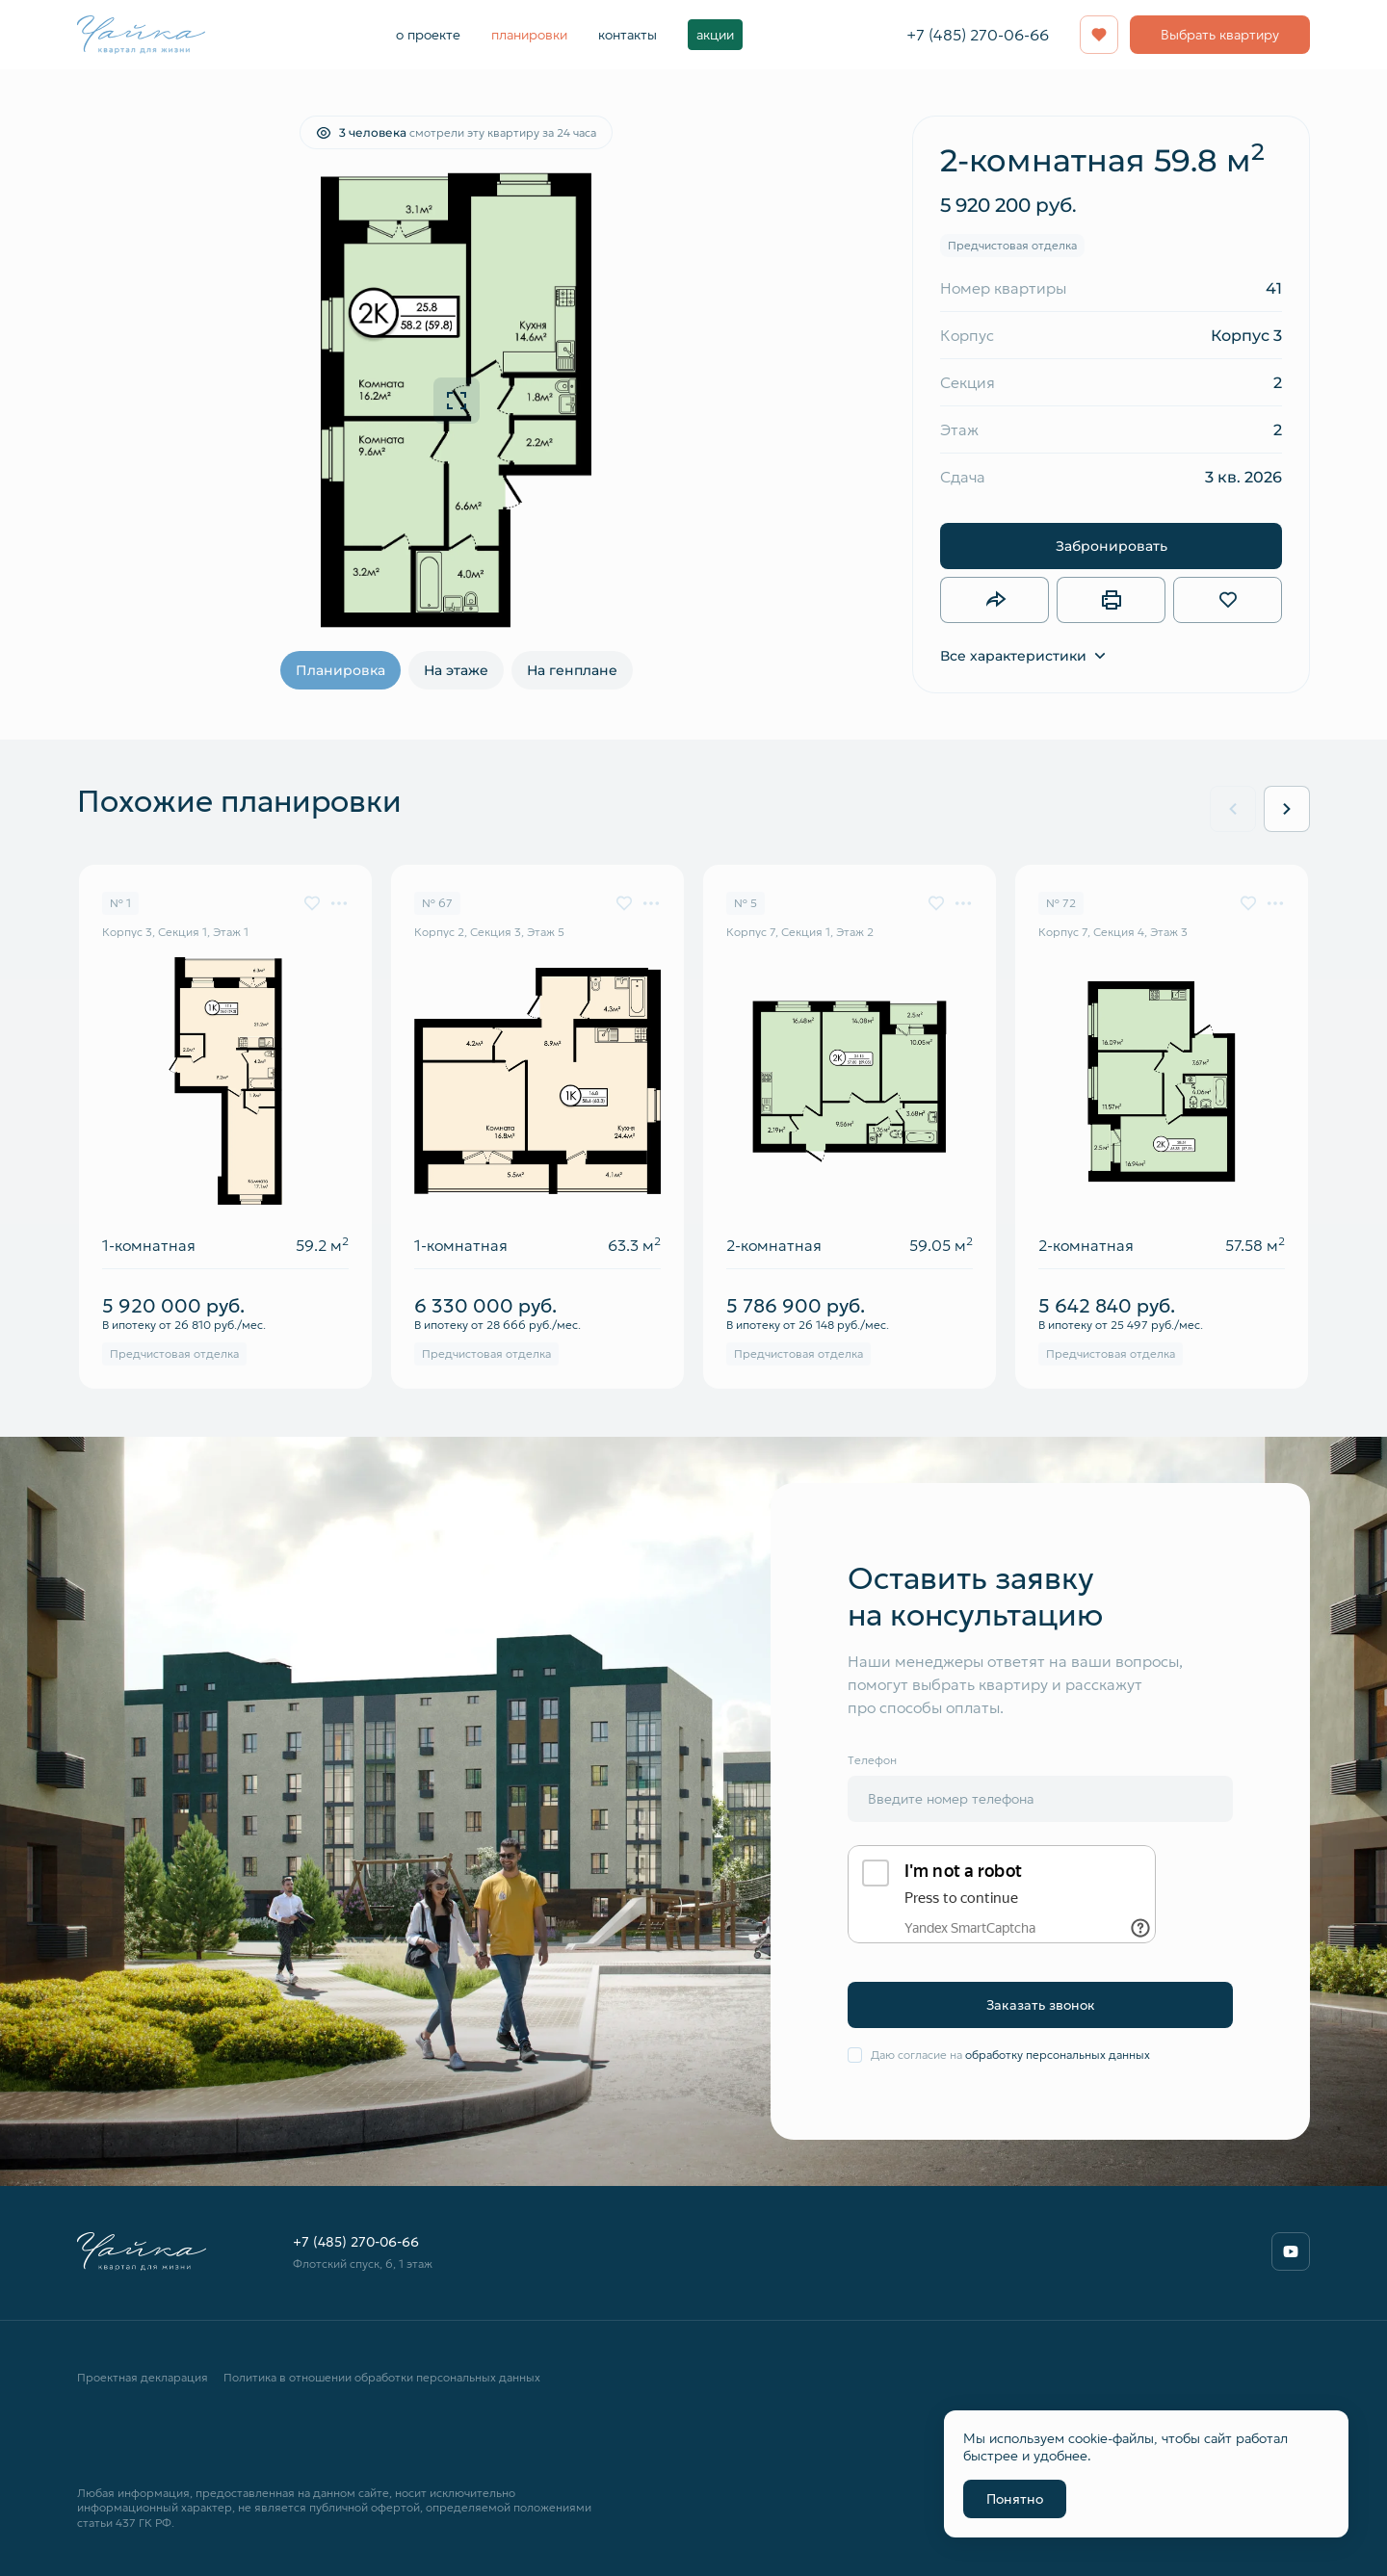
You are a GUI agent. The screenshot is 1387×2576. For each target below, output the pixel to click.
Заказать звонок (1040, 2005)
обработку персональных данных (1057, 2054)
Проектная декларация (142, 2377)
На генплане (572, 670)
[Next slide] (1287, 809)
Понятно (1014, 2499)
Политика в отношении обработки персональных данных (381, 2377)
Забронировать (1111, 545)
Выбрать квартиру (1220, 34)
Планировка (340, 670)
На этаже (456, 670)
